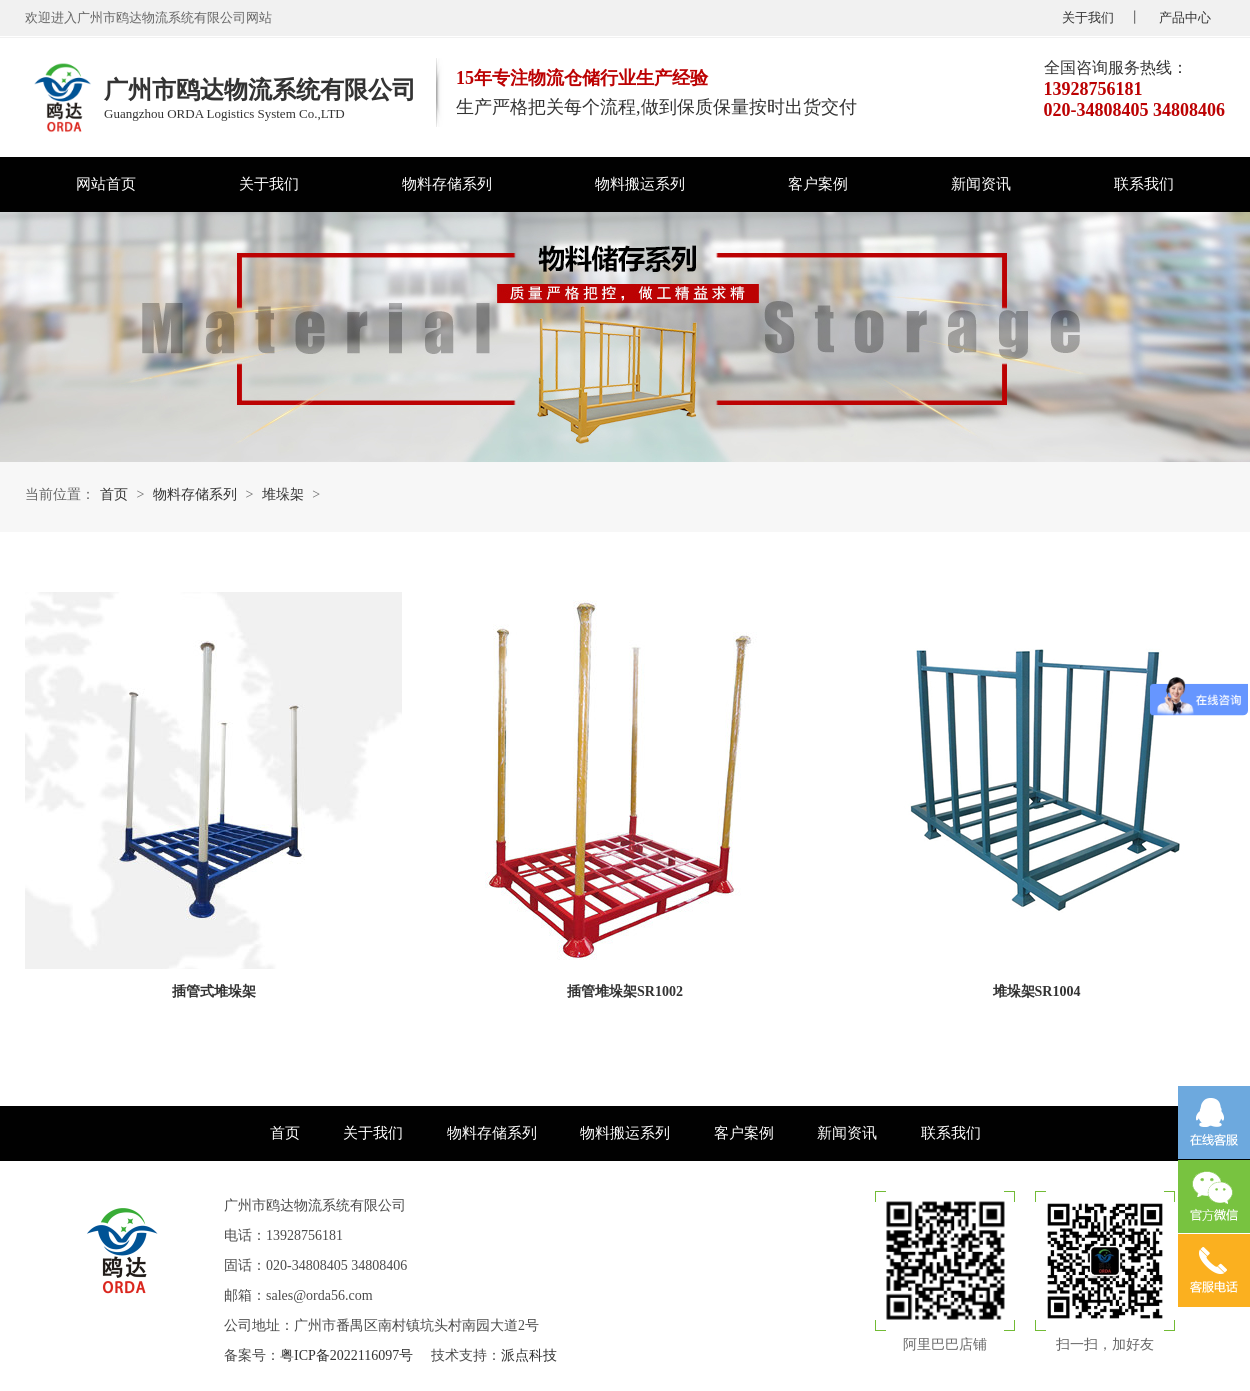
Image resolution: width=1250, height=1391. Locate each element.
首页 (114, 494)
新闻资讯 (981, 184)
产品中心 (1185, 17)
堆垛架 (283, 494)
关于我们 (1088, 17)
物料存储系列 (447, 184)
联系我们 (1144, 184)
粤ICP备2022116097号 (346, 1355)
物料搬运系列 (640, 184)
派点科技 (529, 1355)
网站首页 (106, 184)
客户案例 (818, 184)
